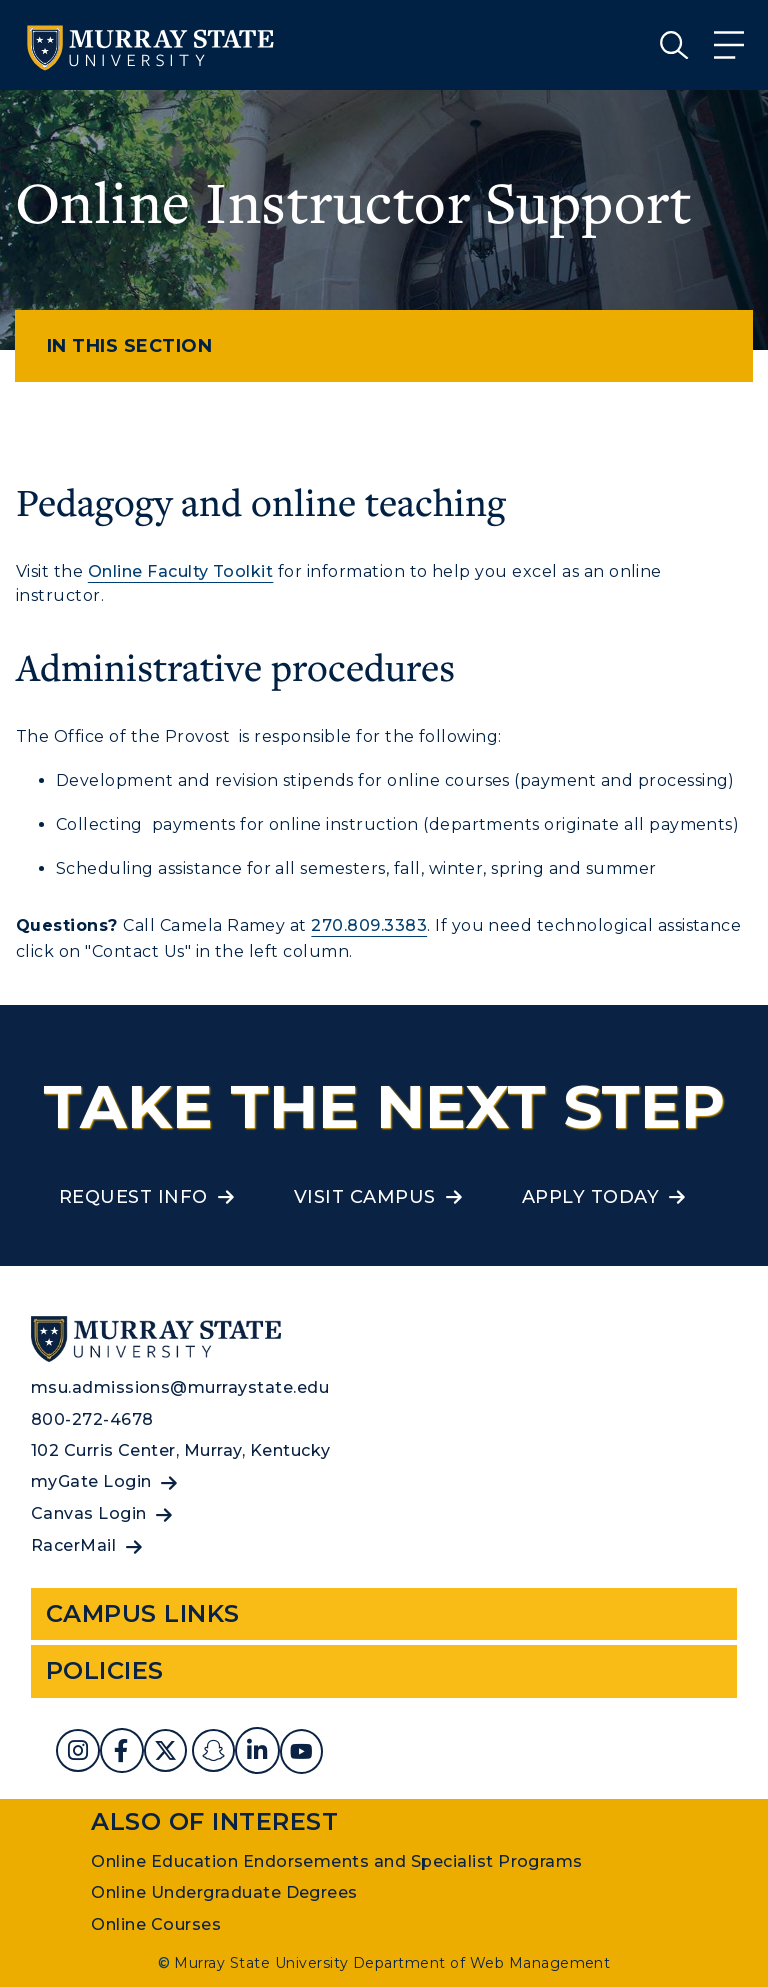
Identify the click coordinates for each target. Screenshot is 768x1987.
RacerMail (73, 1545)
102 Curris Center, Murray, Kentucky (181, 1450)
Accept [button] (679, 1956)
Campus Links (143, 1613)
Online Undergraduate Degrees (224, 1892)
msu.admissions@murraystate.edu (180, 1387)
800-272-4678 (92, 1419)
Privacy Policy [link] (547, 1956)
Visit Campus (365, 1197)
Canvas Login (89, 1513)
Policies (105, 1670)
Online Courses (156, 1924)
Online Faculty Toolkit (181, 571)
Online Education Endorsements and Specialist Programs (336, 1861)
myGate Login (91, 1481)
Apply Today (590, 1197)
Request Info (133, 1197)
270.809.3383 (369, 925)
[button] (751, 1940)
